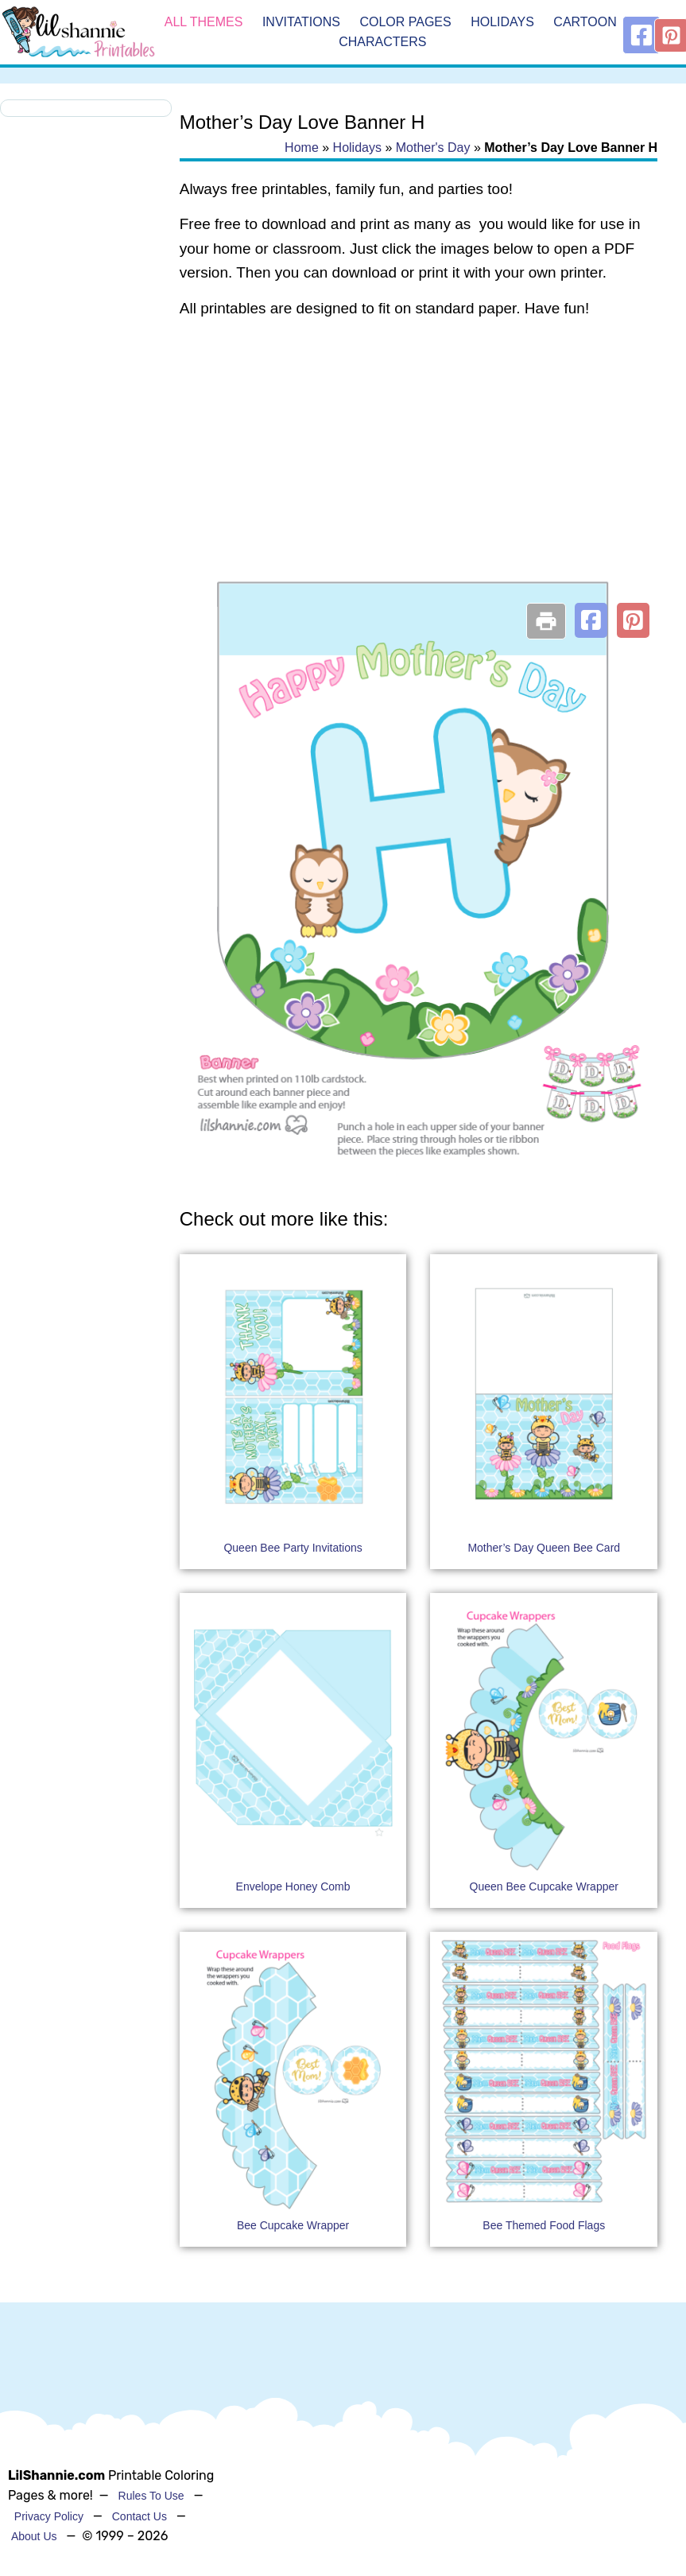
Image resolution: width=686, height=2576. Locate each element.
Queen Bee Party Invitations (292, 1547)
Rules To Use (151, 2495)
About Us (34, 2536)
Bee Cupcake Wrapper (293, 2225)
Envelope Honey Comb (293, 1886)
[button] (591, 620)
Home (302, 147)
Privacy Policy (48, 2516)
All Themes (204, 22)
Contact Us (139, 2516)
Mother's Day (433, 147)
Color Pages (405, 22)
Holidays (502, 22)
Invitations (301, 22)
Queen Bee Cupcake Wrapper (544, 1886)
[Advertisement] (418, 459)
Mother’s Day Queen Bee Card (543, 1547)
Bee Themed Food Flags (544, 2225)
